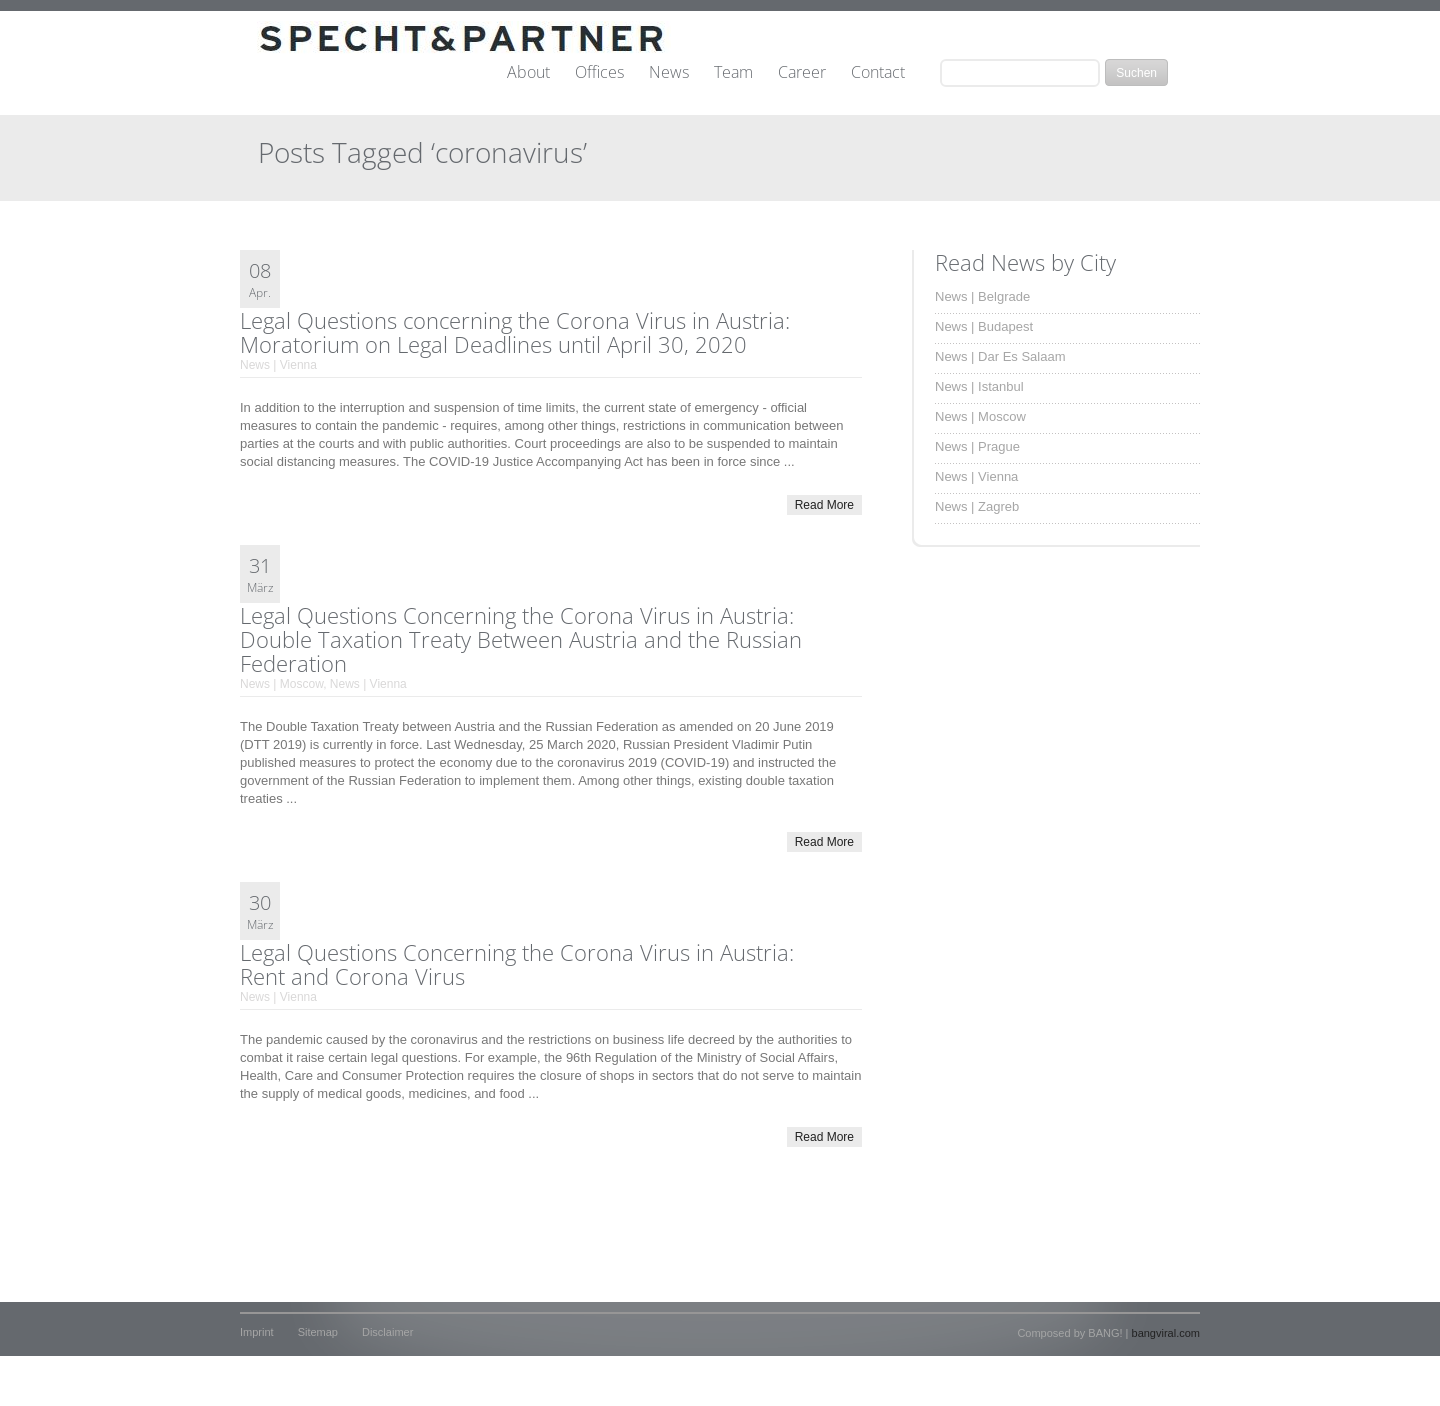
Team (733, 73)
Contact (878, 73)
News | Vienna (278, 365)
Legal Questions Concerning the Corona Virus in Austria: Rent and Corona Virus (517, 964)
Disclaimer (387, 1332)
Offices (599, 73)
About (528, 73)
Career (802, 73)
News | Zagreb (977, 506)
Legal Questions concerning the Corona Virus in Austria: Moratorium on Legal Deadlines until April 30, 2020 (515, 332)
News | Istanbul (979, 386)
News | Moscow (281, 684)
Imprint (257, 1332)
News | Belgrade (982, 296)
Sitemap (318, 1332)
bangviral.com (1166, 1333)
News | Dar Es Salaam (1000, 356)
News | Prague (977, 446)
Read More (824, 505)
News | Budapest (984, 326)
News (669, 73)
